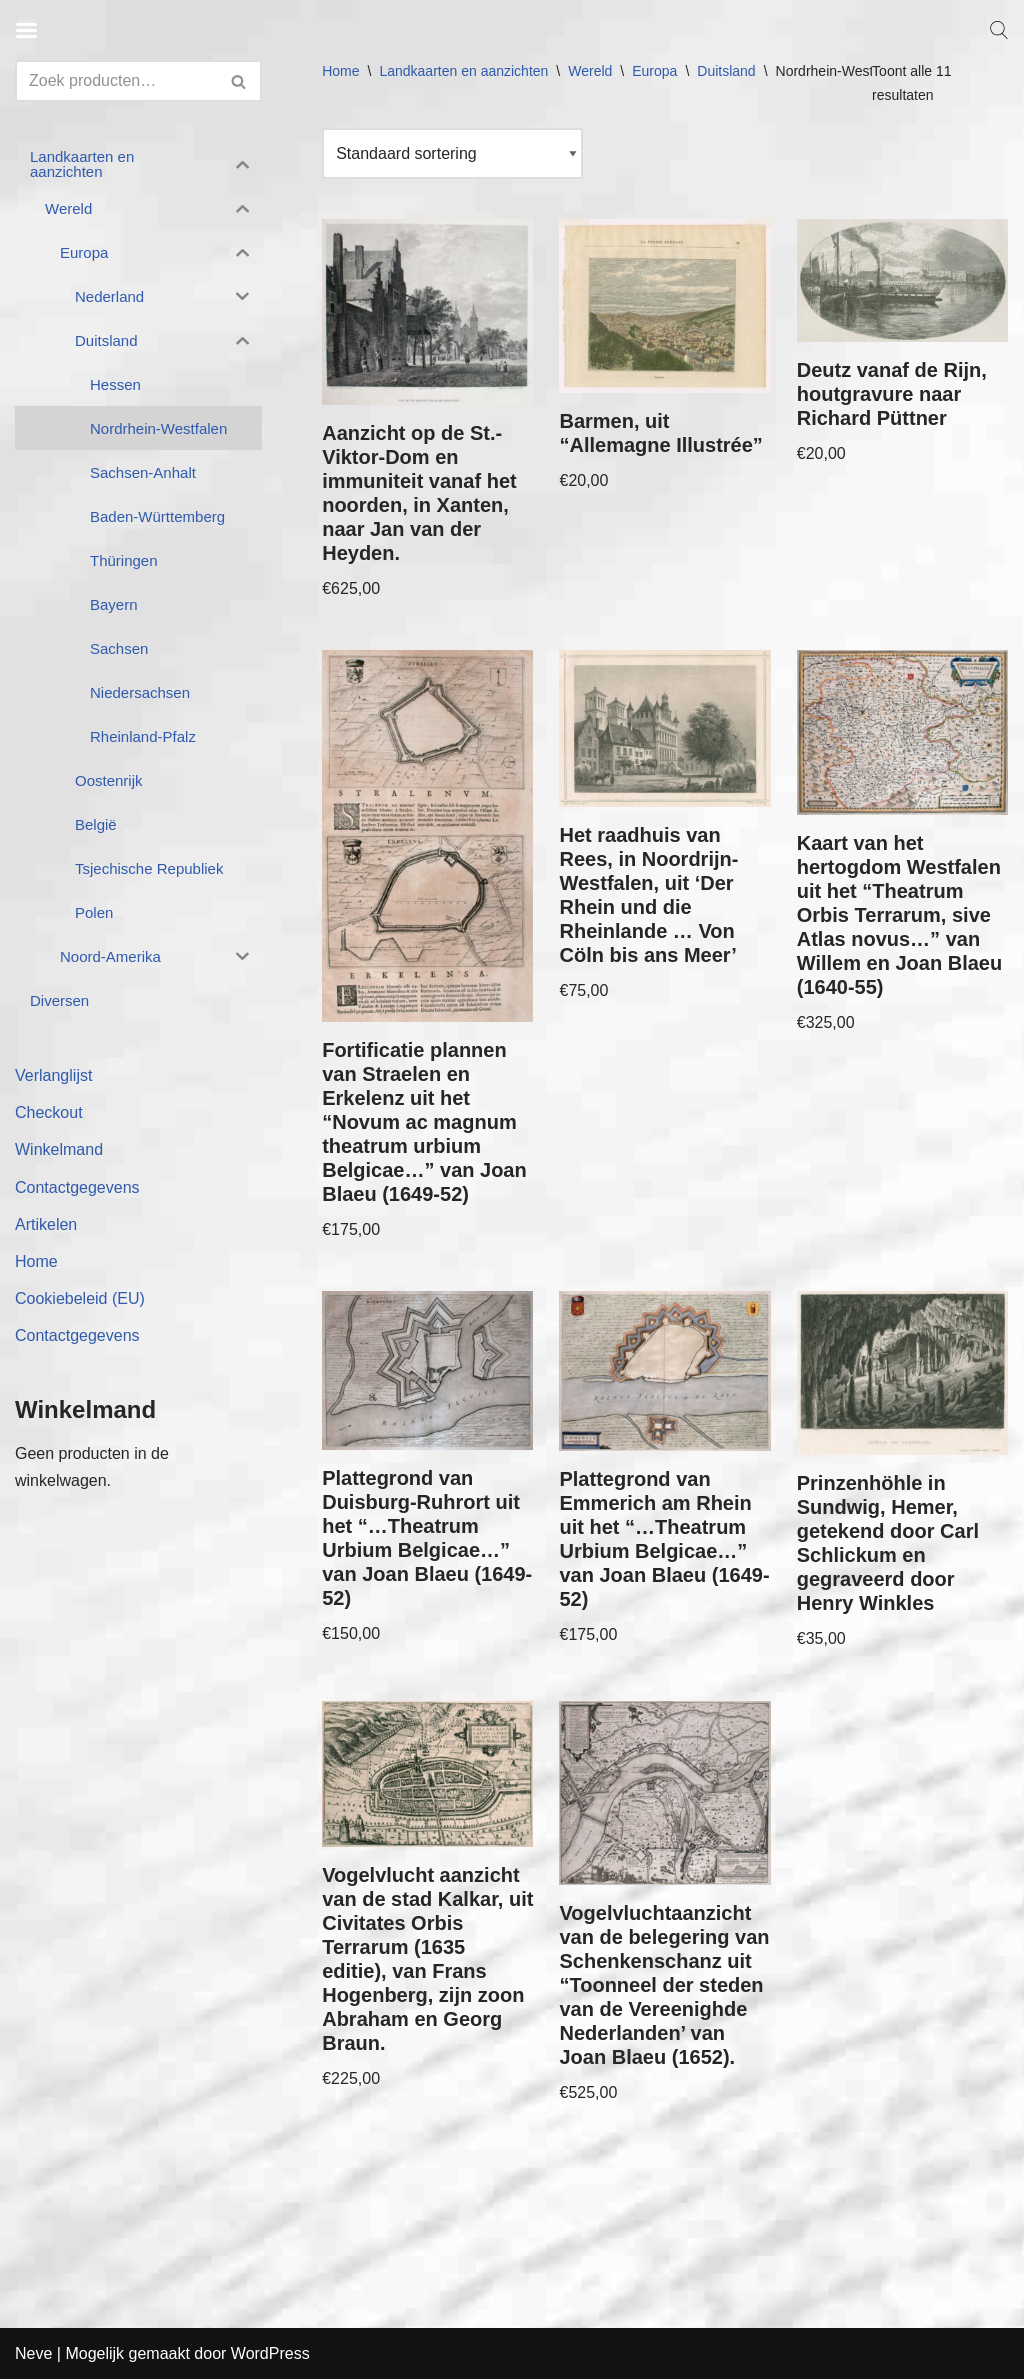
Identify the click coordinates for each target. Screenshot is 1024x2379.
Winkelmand (59, 1149)
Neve (33, 2353)
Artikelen (46, 1224)
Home (36, 1261)
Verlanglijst (53, 1075)
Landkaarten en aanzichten (463, 71)
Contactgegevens (77, 1187)
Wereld (590, 71)
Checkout (49, 1112)
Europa (654, 71)
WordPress (270, 2353)
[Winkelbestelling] (452, 153)
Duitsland (726, 71)
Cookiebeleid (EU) (80, 1298)
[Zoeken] (116, 81)
